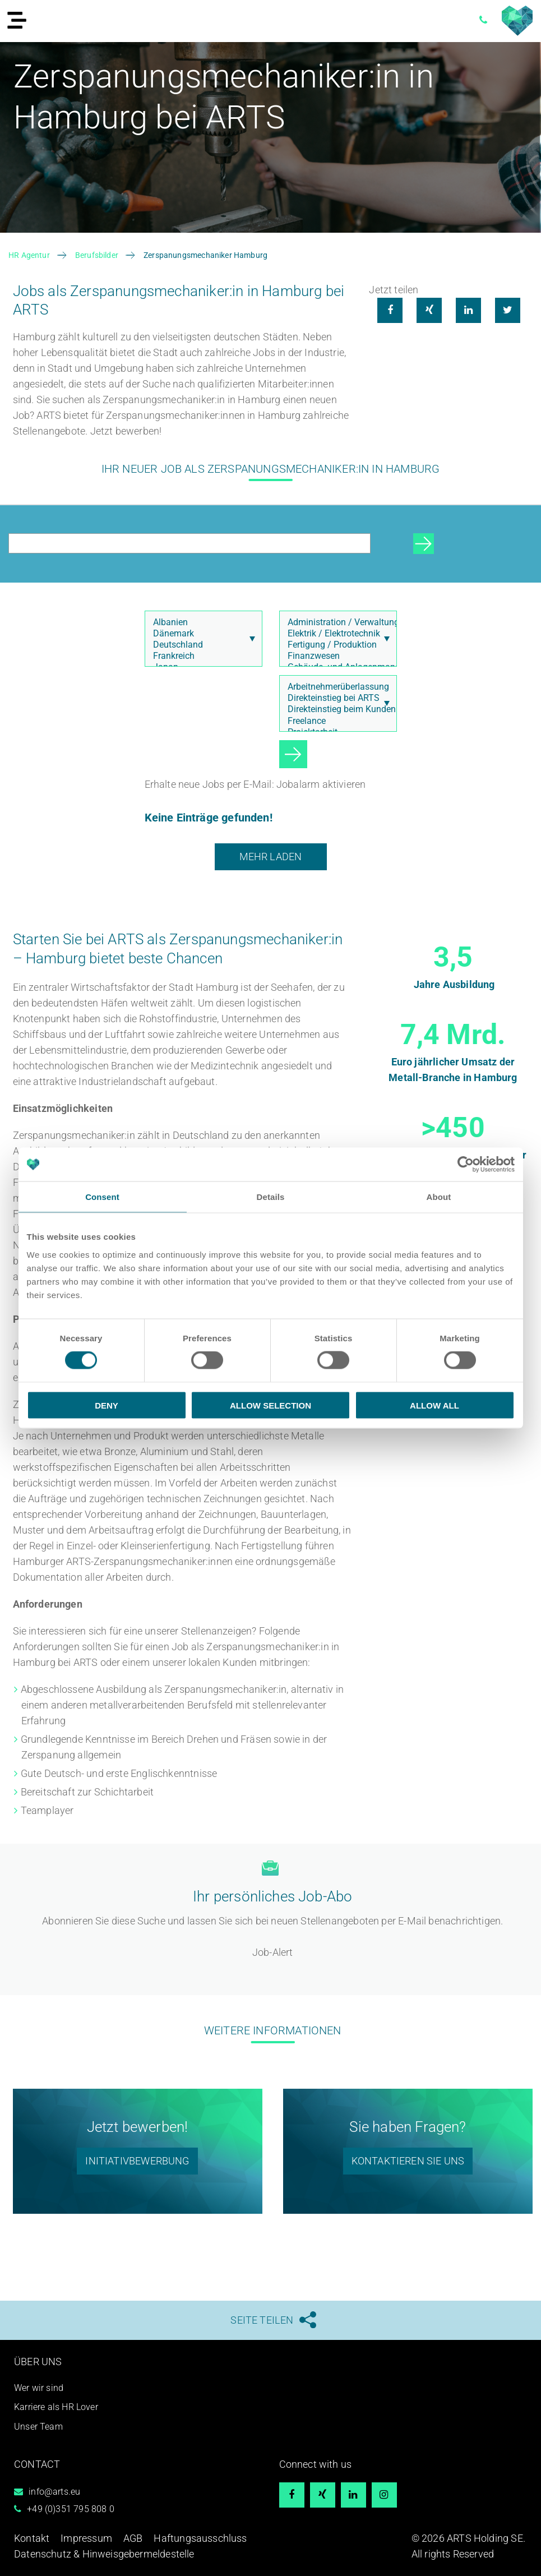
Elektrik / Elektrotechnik (334, 633)
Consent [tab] (102, 1197)
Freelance (334, 721)
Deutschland (200, 644)
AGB (133, 2538)
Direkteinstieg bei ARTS (334, 698)
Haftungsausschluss (200, 2538)
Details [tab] (271, 1197)
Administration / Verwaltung (334, 622)
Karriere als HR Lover (56, 2407)
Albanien (200, 622)
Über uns (38, 2361)
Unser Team (38, 2426)
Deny (106, 1405)
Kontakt (31, 2538)
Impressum (86, 2538)
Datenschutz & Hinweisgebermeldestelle (104, 2554)
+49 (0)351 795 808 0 (70, 2509)
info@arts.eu (54, 2491)
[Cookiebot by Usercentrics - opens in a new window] (466, 1164)
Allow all (434, 1405)
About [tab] (439, 1197)
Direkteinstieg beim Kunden (334, 709)
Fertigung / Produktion (334, 644)
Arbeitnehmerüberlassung (334, 687)
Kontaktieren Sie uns (408, 2161)
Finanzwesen (334, 656)
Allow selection (270, 1405)
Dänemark (200, 633)
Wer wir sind (38, 2387)
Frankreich (200, 656)
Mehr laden (270, 856)
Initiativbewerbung (137, 2161)
